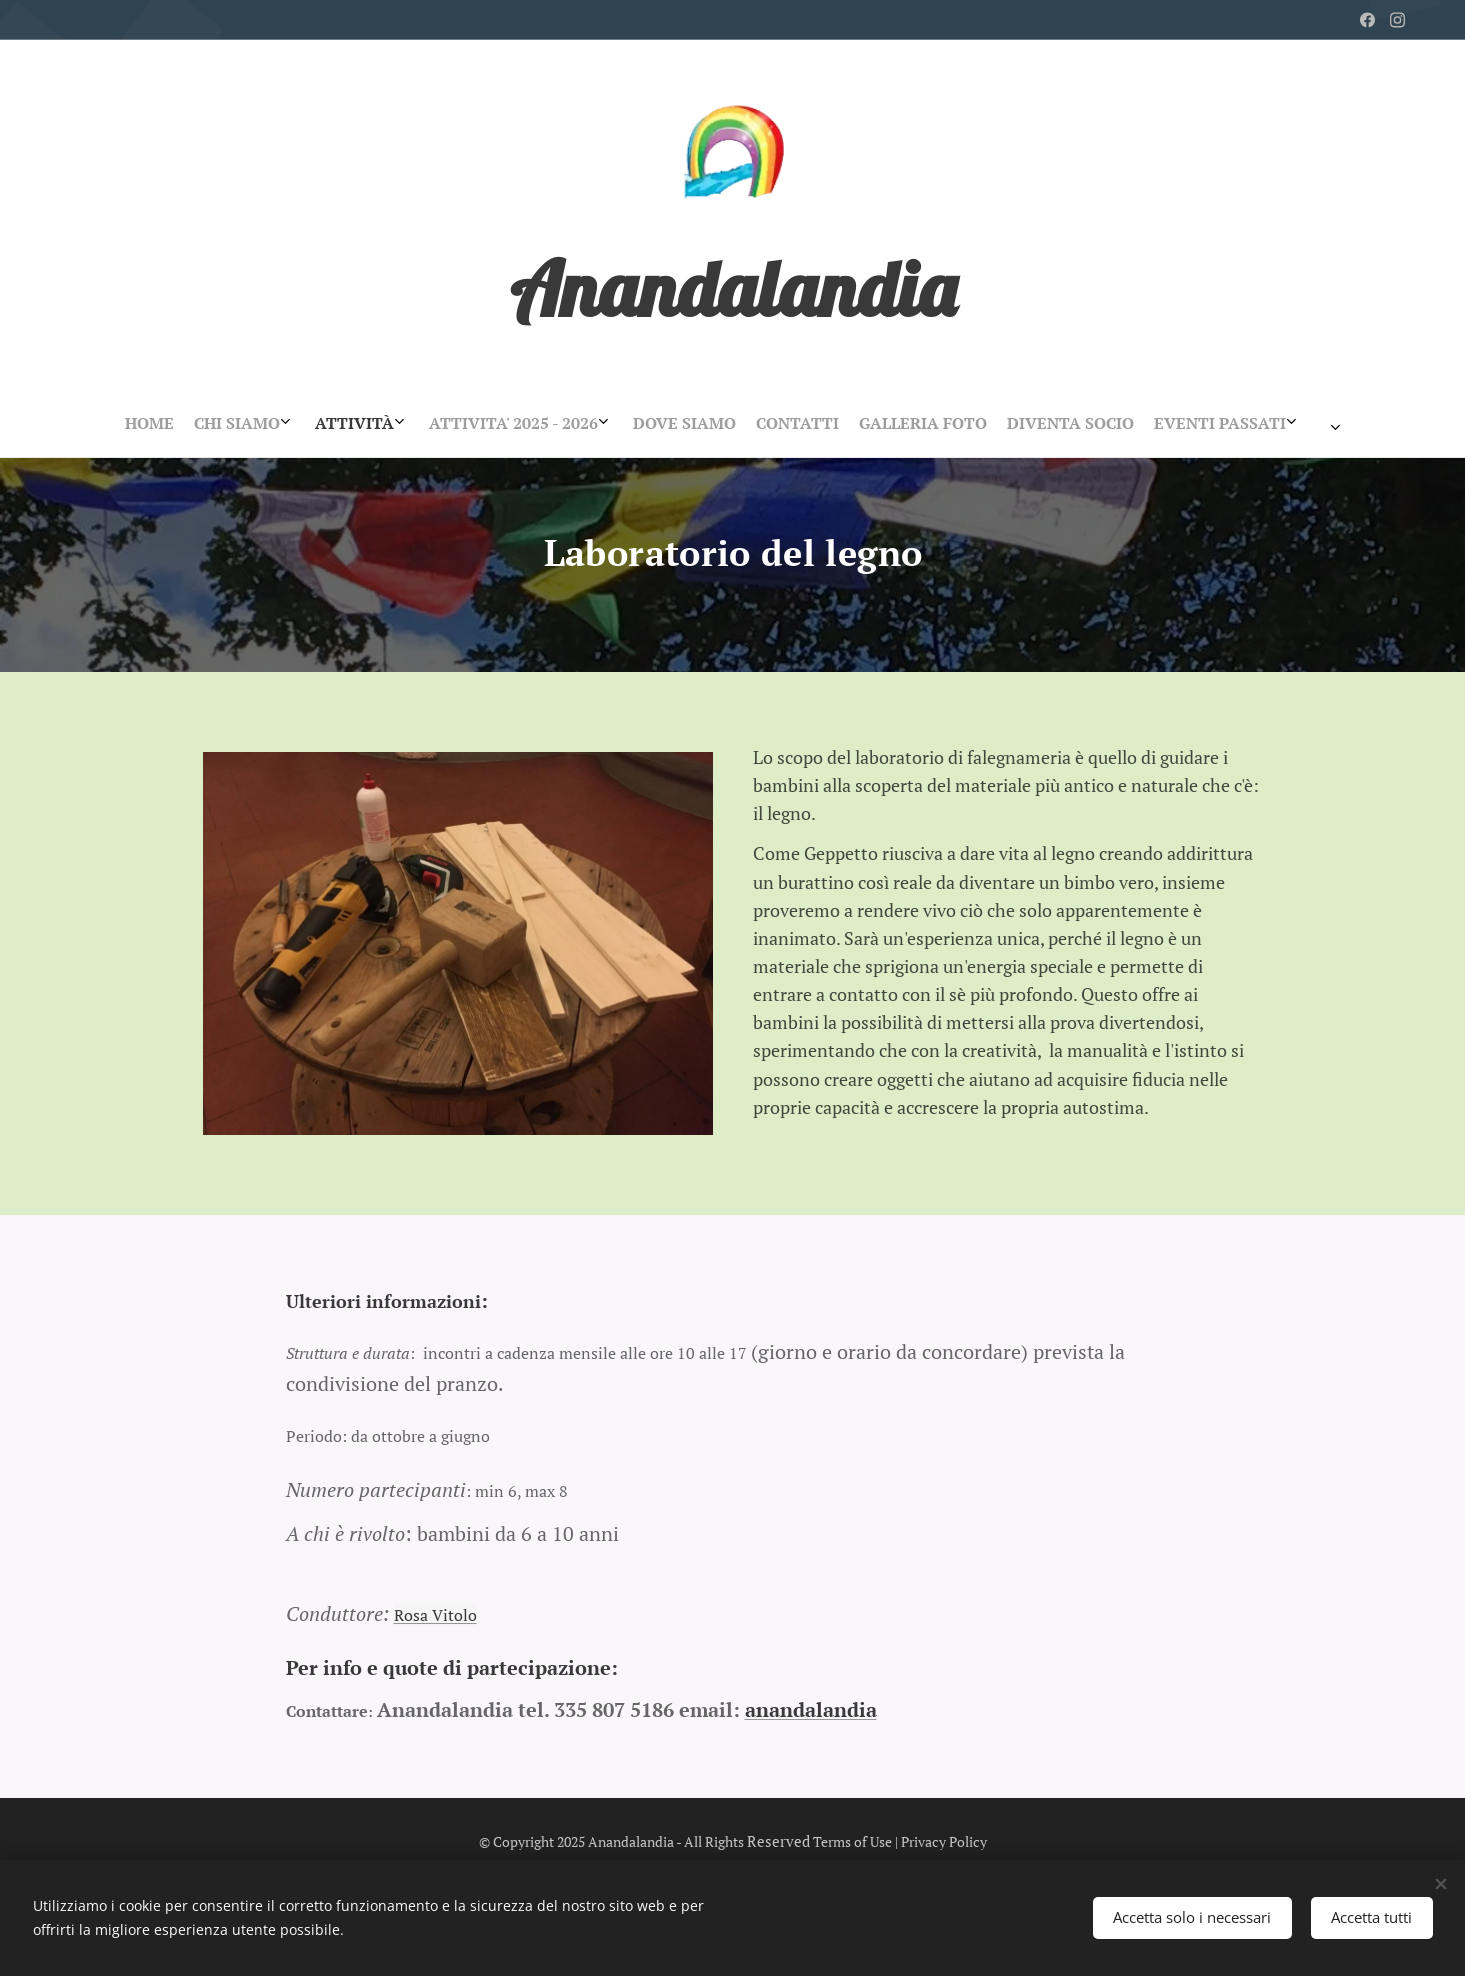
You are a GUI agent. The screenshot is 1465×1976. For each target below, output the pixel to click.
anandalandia (810, 1708)
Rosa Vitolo (434, 1614)
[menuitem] (608, 423)
